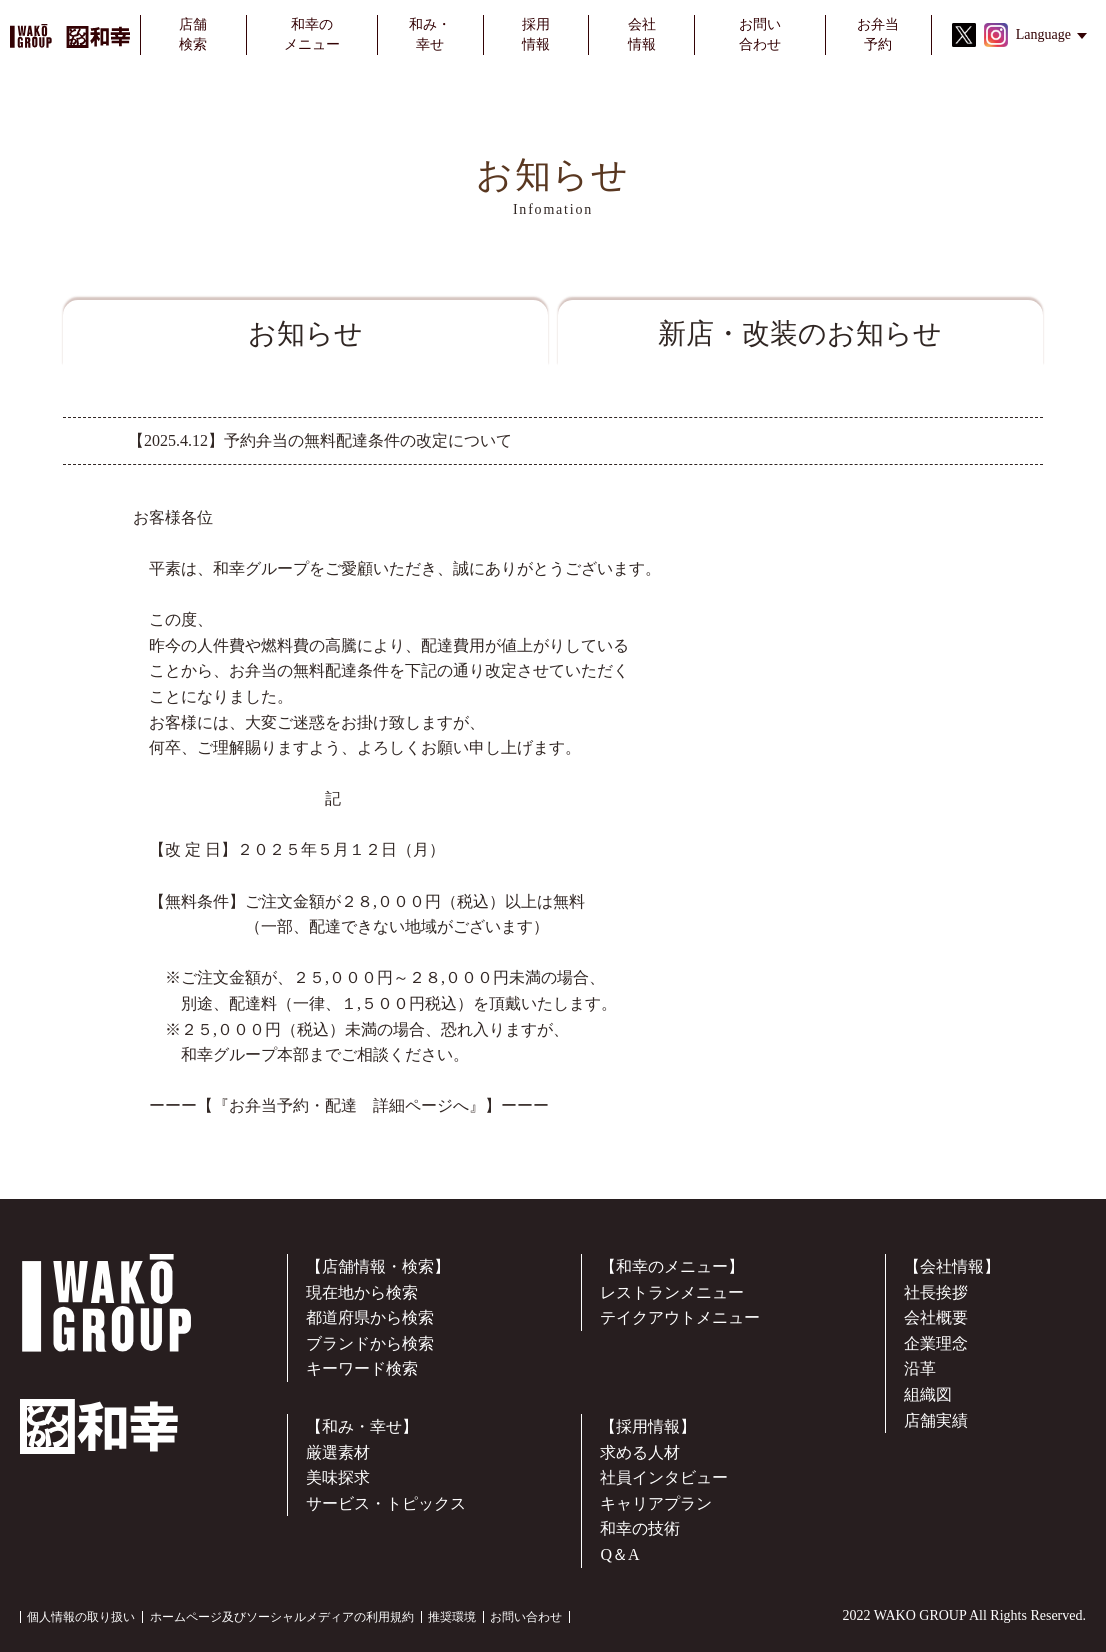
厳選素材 (338, 1452)
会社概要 (936, 1317)
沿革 (920, 1368)
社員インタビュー (664, 1477)
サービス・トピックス (386, 1503)
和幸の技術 (640, 1528)
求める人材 (640, 1452)
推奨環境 (452, 1617)
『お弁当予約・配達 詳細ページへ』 (349, 1105)
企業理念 (936, 1343)
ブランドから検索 (370, 1343)
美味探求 (338, 1477)
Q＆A (619, 1554)
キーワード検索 (362, 1368)
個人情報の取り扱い (81, 1617)
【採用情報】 (648, 1426)
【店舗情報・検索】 (378, 1266)
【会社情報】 (952, 1266)
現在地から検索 (362, 1292)
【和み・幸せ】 (362, 1426)
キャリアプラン (656, 1503)
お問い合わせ (526, 1617)
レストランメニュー (672, 1292)
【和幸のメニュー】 (672, 1266)
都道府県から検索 (370, 1317)
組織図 (928, 1394)
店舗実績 (936, 1420)
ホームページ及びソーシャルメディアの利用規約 (282, 1617)
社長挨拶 (936, 1292)
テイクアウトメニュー (680, 1317)
